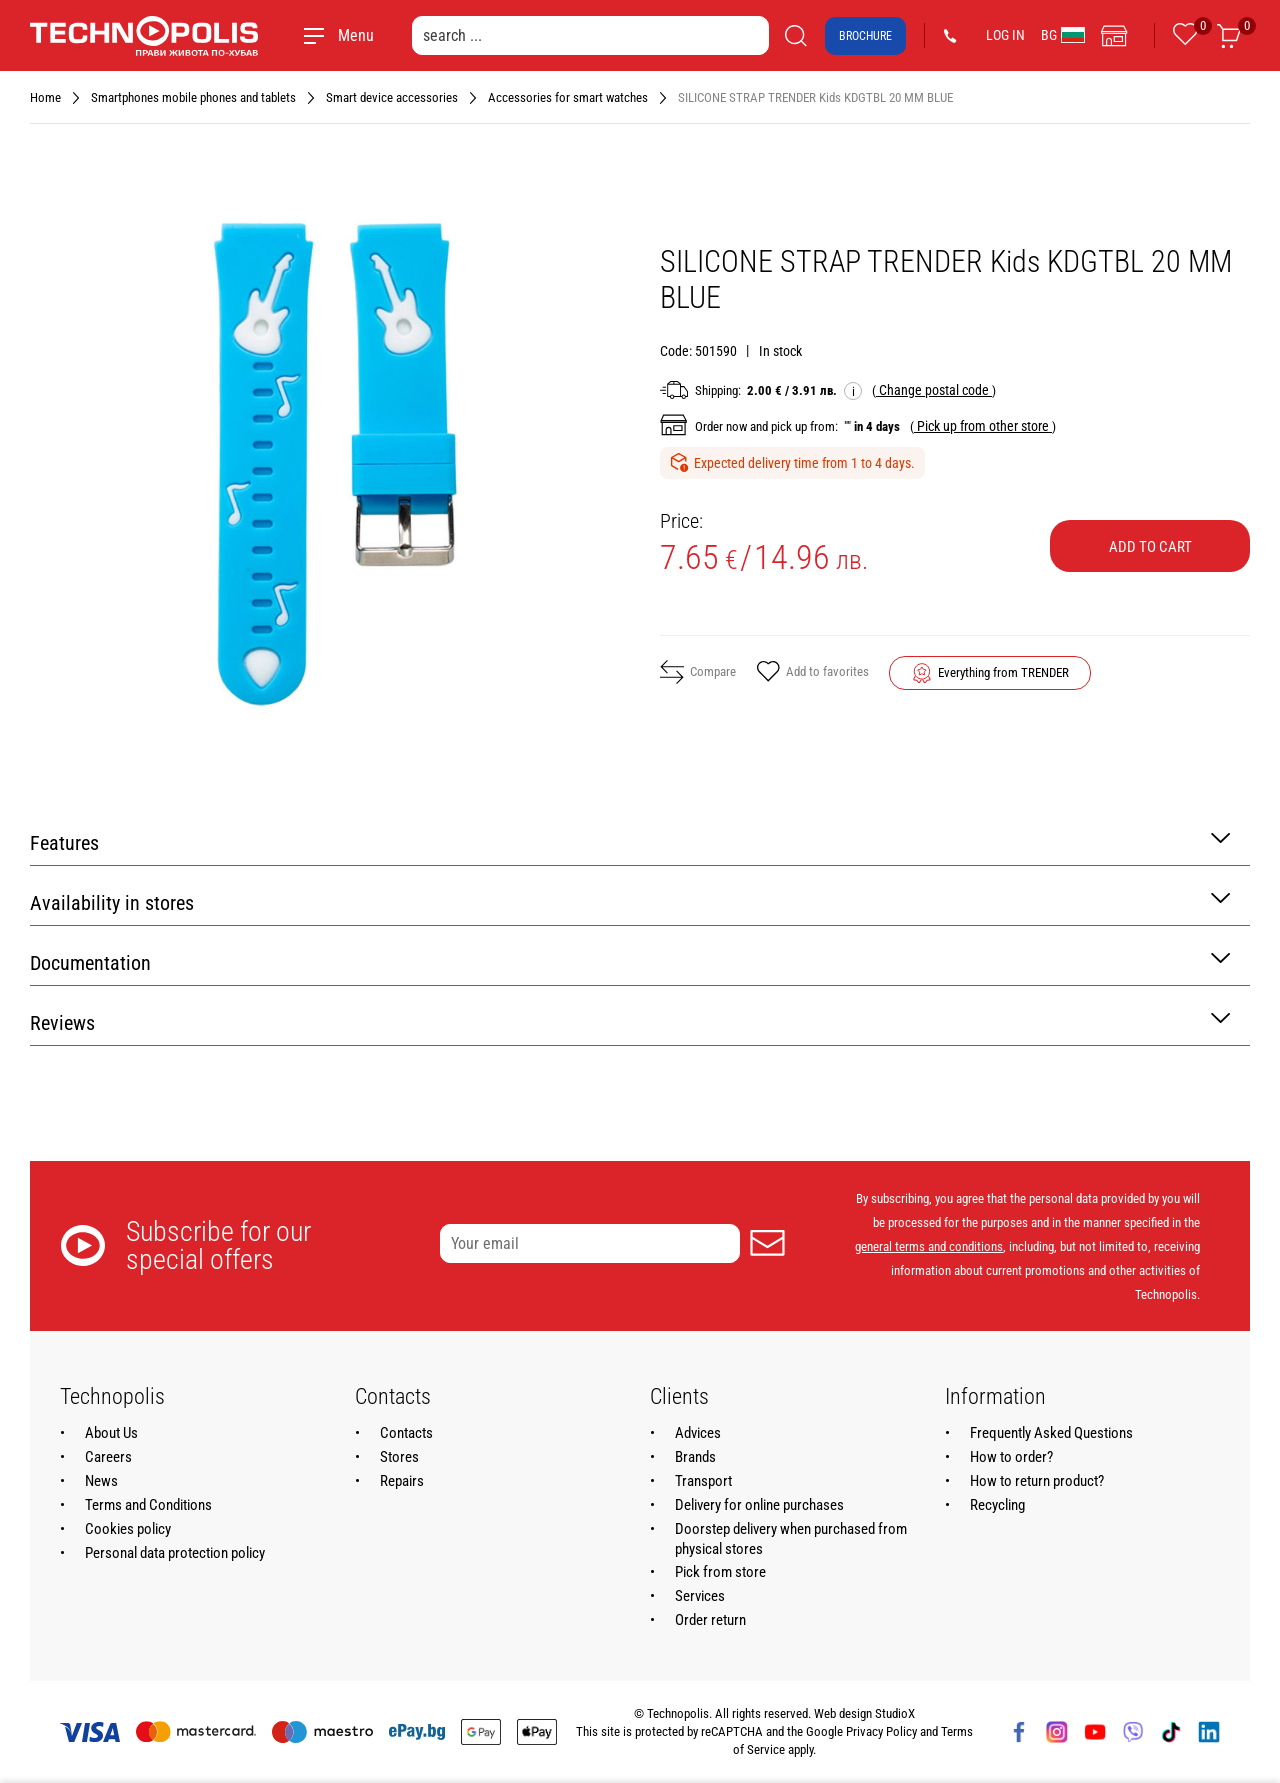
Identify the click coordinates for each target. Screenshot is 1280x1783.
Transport (703, 1481)
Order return (710, 1620)
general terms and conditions (929, 1246)
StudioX (895, 1713)
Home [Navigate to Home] (45, 97)
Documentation (630, 961)
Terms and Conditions (148, 1505)
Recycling (997, 1505)
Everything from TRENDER (1003, 672)
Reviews (630, 1021)
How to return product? (1037, 1481)
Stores (399, 1457)
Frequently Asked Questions (1051, 1433)
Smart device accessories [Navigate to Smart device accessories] (392, 97)
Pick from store (720, 1572)
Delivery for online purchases (759, 1505)
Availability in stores (630, 901)
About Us (111, 1433)
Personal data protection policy (175, 1553)
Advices (698, 1433)
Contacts (406, 1433)
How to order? (1011, 1457)
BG (1063, 35)
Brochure (865, 36)
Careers (108, 1457)
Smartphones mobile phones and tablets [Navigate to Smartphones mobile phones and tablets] (193, 97)
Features (630, 841)
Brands (695, 1457)
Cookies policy (128, 1529)
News (101, 1481)
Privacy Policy (881, 1731)
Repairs (402, 1481)
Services (700, 1596)
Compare (698, 672)
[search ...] (590, 35)
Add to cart (1150, 547)
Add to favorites (812, 673)
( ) (934, 390)
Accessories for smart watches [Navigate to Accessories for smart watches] (568, 97)
